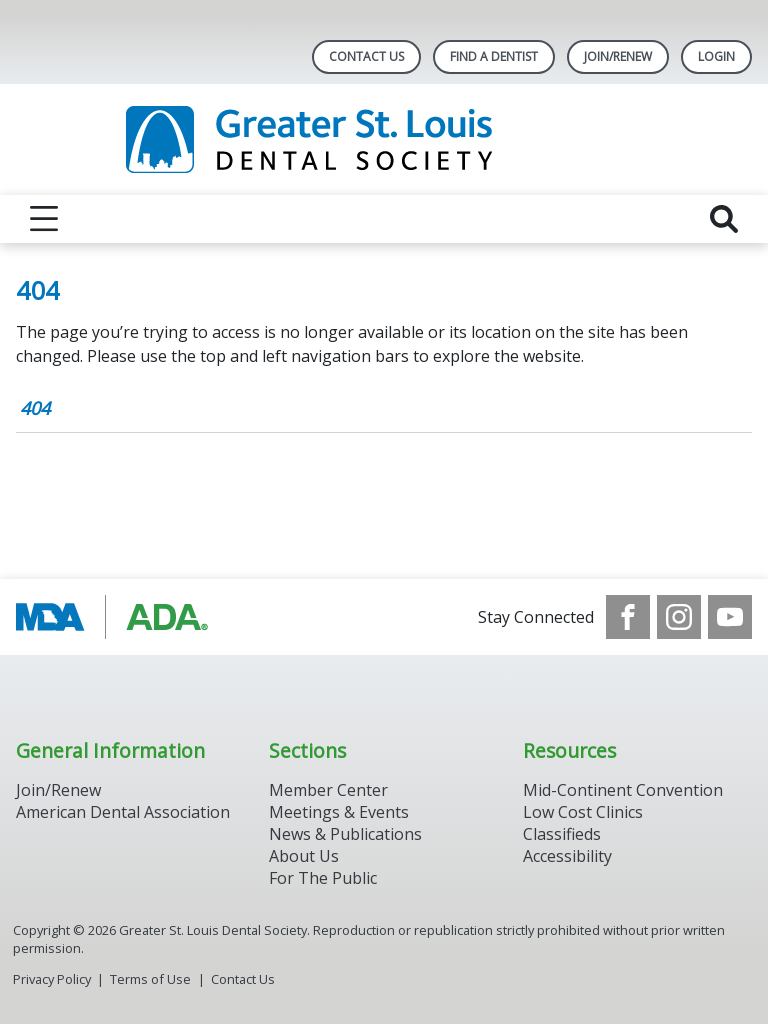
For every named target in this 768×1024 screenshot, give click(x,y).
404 (35, 408)
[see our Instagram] (679, 617)
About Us (304, 856)
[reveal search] (724, 219)
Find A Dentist (494, 56)
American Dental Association (123, 812)
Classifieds (562, 834)
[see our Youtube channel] (730, 617)
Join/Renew (618, 56)
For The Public (323, 878)
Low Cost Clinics (583, 812)
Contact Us (366, 56)
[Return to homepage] (384, 139)
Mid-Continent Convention (623, 790)
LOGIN (716, 56)
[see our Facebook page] (628, 617)
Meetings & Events (339, 812)
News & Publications (345, 834)
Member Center (328, 790)
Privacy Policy (52, 979)
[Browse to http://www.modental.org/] (117, 617)
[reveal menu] (44, 219)
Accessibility (567, 856)
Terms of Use (150, 979)
